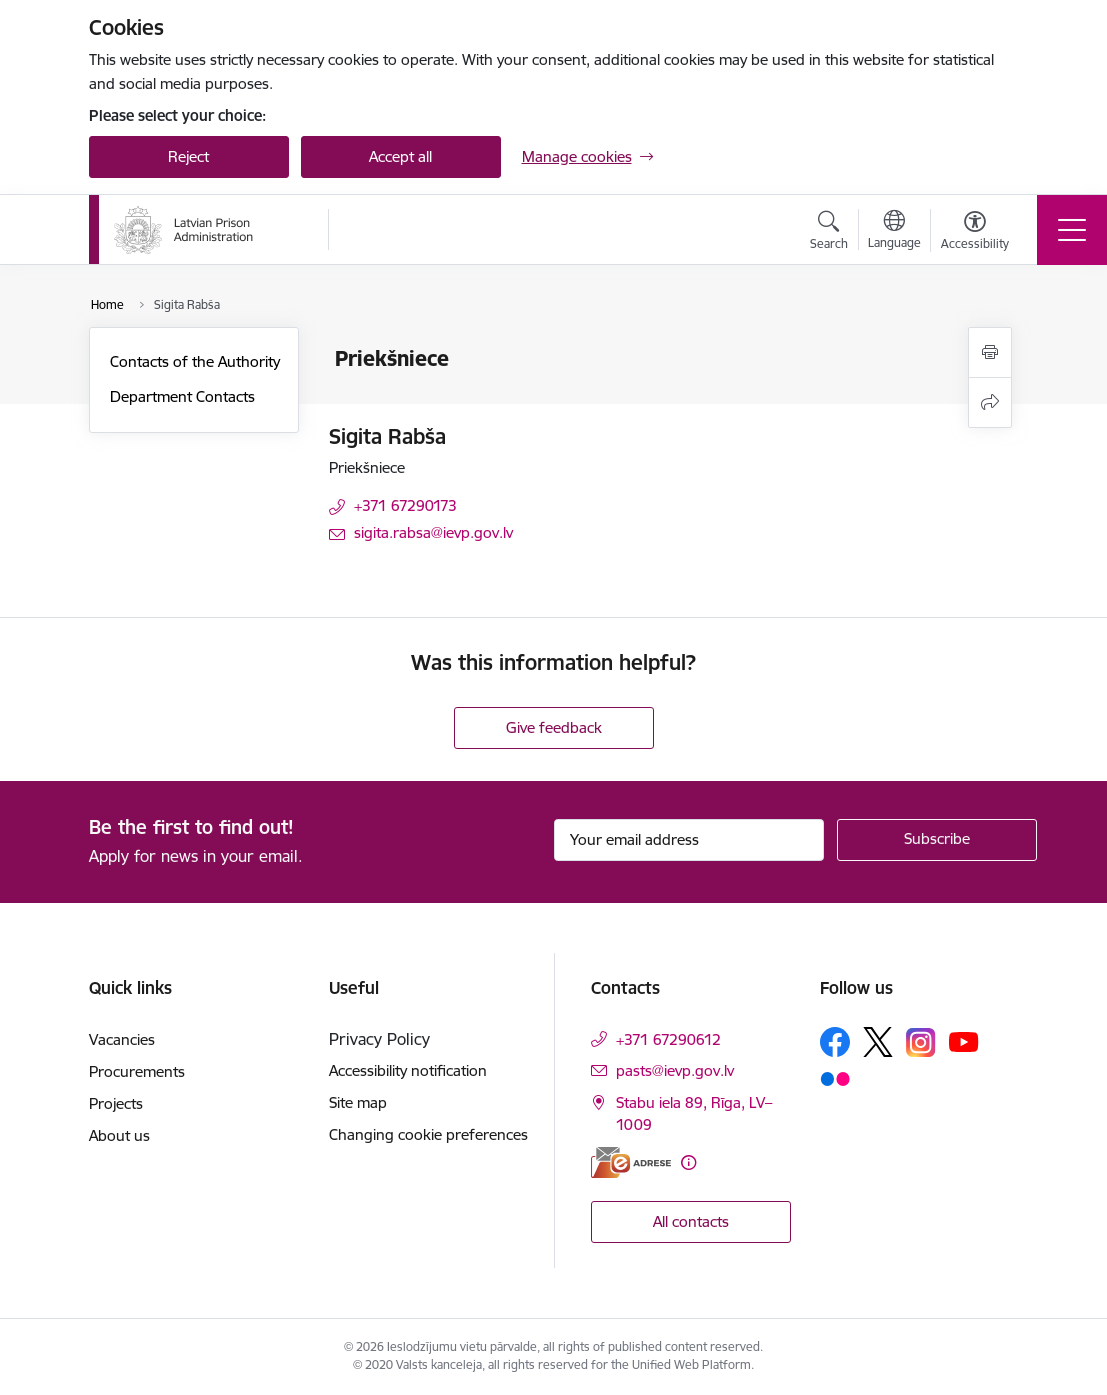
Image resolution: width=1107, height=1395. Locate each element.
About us (119, 1135)
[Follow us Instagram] (921, 1042)
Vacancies (122, 1039)
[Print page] (990, 352)
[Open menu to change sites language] (894, 232)
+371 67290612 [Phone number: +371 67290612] (668, 1039)
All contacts (691, 1221)
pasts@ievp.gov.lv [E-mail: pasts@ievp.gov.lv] (675, 1070)
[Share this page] (990, 402)
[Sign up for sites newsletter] (937, 840)
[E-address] (631, 1162)
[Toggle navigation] (1072, 230)
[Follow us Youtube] (964, 1041)
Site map (358, 1102)
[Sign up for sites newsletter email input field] (689, 840)
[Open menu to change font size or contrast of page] (975, 233)
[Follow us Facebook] (835, 1042)
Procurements (137, 1071)
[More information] (688, 1162)
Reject (188, 156)
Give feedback (554, 727)
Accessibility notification (408, 1070)
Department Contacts (182, 396)
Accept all (400, 156)
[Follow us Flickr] (835, 1078)
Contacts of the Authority (195, 361)
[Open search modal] (829, 233)
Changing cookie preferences (428, 1134)
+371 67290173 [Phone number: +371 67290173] (405, 505)
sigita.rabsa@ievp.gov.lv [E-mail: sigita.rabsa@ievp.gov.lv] (433, 532)
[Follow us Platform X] (878, 1042)
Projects (116, 1103)
